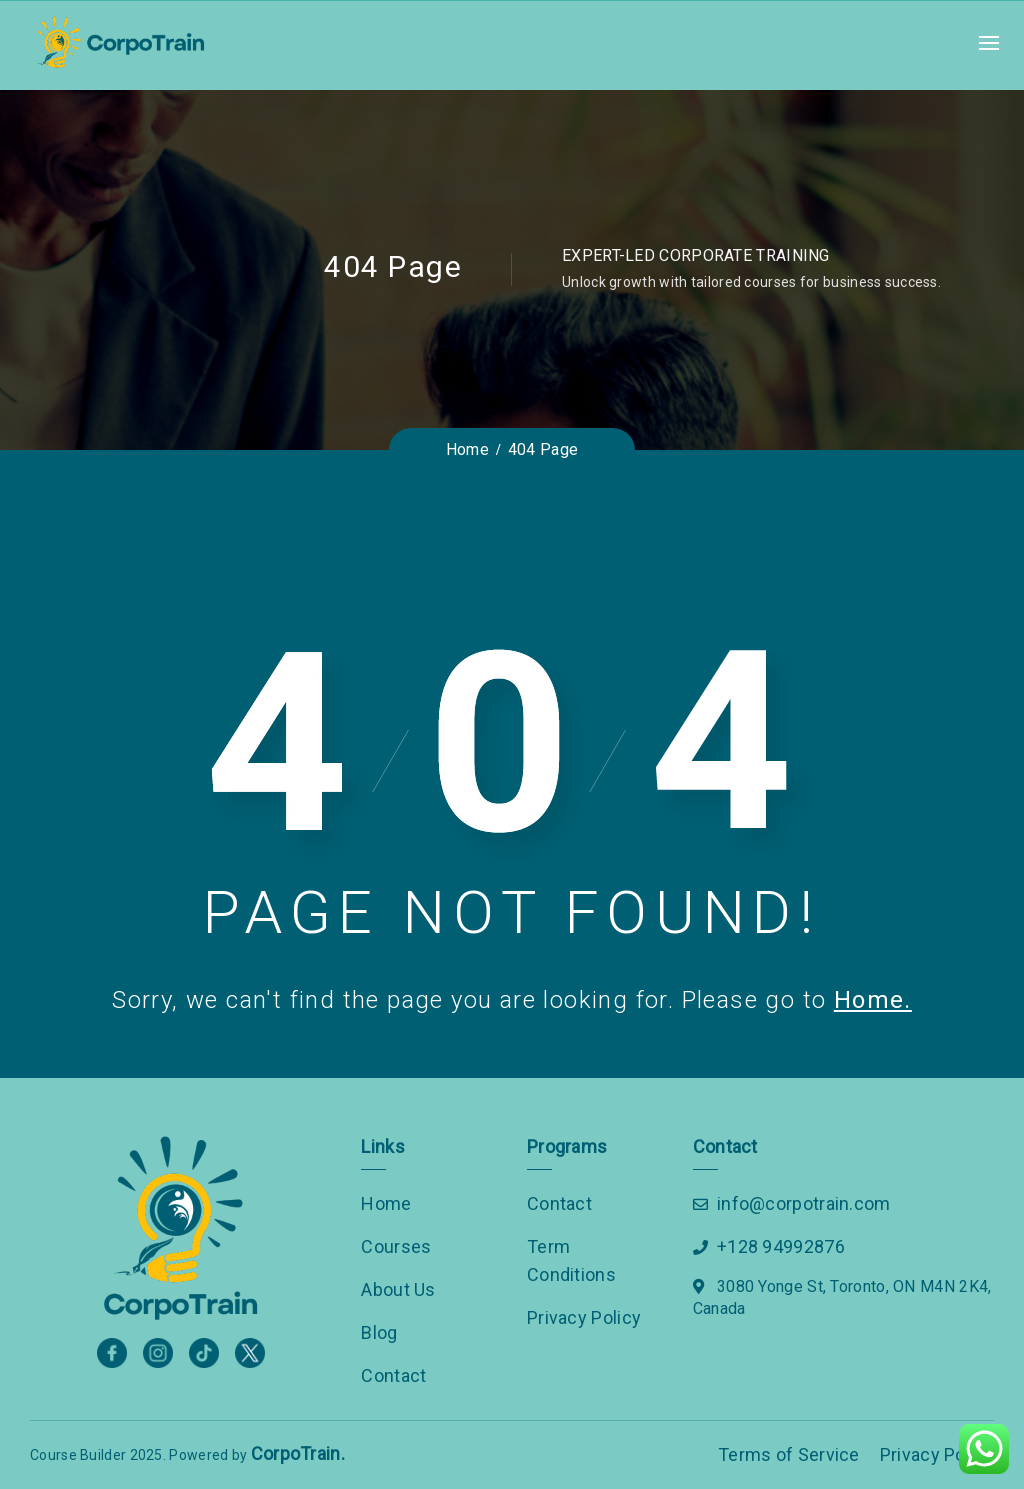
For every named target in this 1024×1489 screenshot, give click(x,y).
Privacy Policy (584, 1317)
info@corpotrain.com (804, 1203)
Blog (379, 1332)
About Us (398, 1289)
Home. (873, 1000)
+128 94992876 (781, 1246)
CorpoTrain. (298, 1453)
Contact (393, 1375)
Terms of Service (789, 1454)
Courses (396, 1246)
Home (386, 1203)
